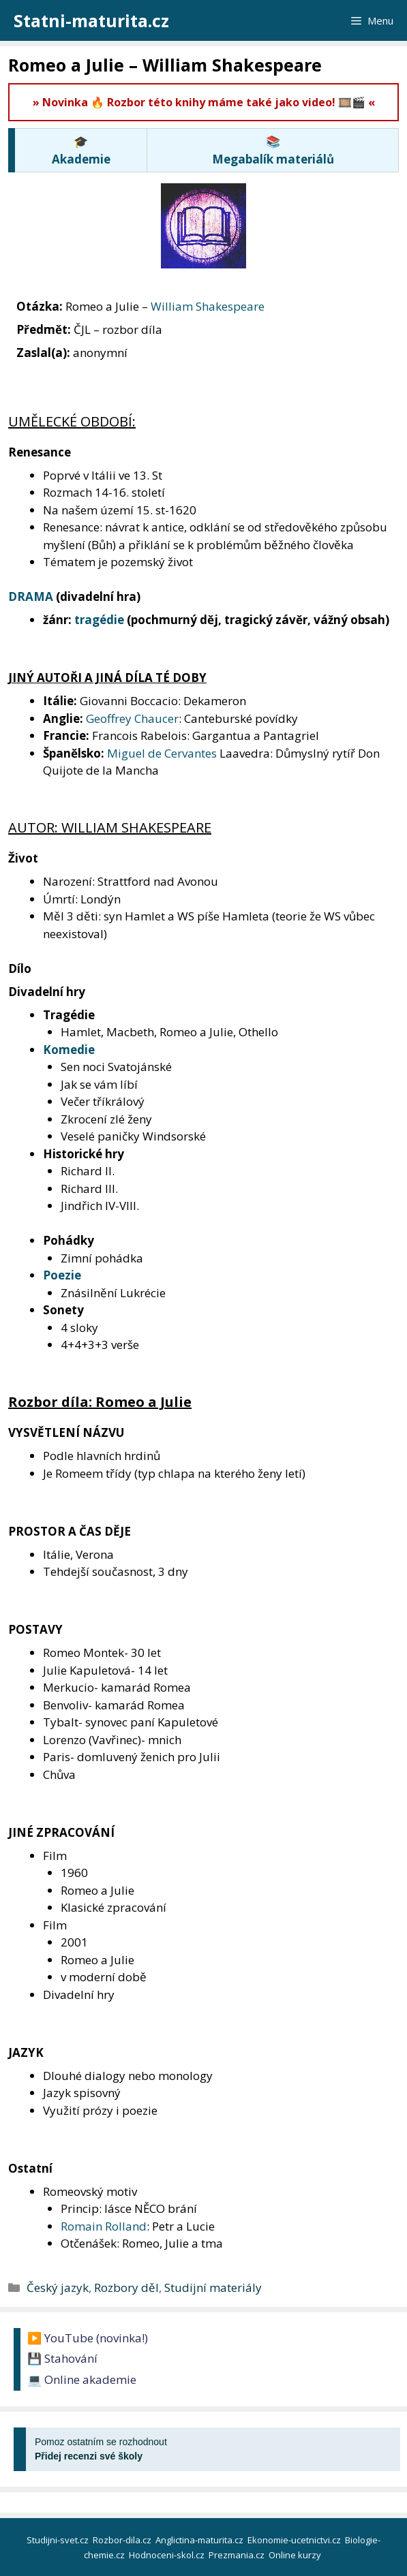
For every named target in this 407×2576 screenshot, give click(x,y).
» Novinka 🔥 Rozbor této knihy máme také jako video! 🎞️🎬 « (204, 102)
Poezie (62, 1275)
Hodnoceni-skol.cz (168, 2555)
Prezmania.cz (238, 2555)
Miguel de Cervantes (162, 753)
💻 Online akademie (81, 2379)
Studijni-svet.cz (59, 2540)
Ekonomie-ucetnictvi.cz (295, 2540)
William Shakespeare (208, 306)
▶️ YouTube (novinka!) (87, 2338)
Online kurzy (296, 2555)
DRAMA (30, 596)
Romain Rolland (104, 2226)
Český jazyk (58, 2287)
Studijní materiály (213, 2287)
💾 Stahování (62, 2358)
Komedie (69, 1049)
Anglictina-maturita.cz (200, 2540)
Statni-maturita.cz (91, 20)
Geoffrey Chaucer (132, 718)
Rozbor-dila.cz (123, 2540)
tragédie (99, 619)
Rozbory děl (126, 2287)
